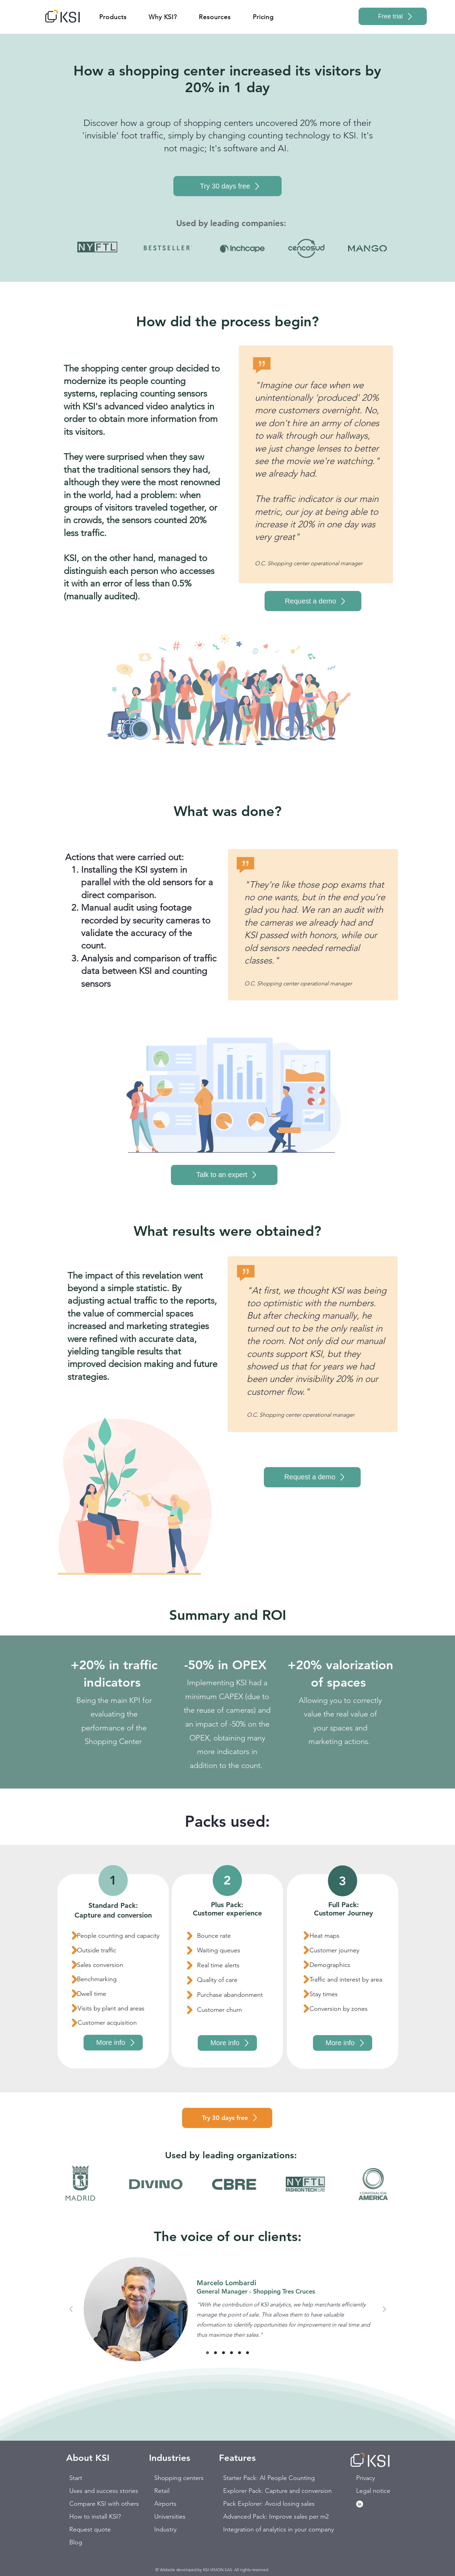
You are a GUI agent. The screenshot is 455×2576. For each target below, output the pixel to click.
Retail (162, 2491)
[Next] (384, 2309)
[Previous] (71, 2309)
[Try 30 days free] (227, 186)
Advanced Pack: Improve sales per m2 (247, 2516)
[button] (113, 17)
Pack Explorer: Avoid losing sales (247, 2503)
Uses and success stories (93, 2491)
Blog (75, 2542)
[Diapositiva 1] (207, 2352)
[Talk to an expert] (224, 1175)
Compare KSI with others (93, 2503)
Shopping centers (178, 2478)
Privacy (365, 2478)
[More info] (113, 2042)
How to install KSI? (93, 2516)
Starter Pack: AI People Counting (247, 2478)
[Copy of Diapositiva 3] (231, 2352)
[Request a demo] (313, 601)
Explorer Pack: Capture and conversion (247, 2491)
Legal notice (373, 2491)
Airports (165, 2503)
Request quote (90, 2529)
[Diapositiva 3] (223, 2352)
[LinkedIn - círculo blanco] (359, 2504)
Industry (165, 2529)
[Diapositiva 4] (239, 2352)
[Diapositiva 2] (215, 2352)
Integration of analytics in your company (247, 2529)
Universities (170, 2516)
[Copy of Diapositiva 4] (247, 2352)
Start (75, 2478)
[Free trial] (393, 16)
